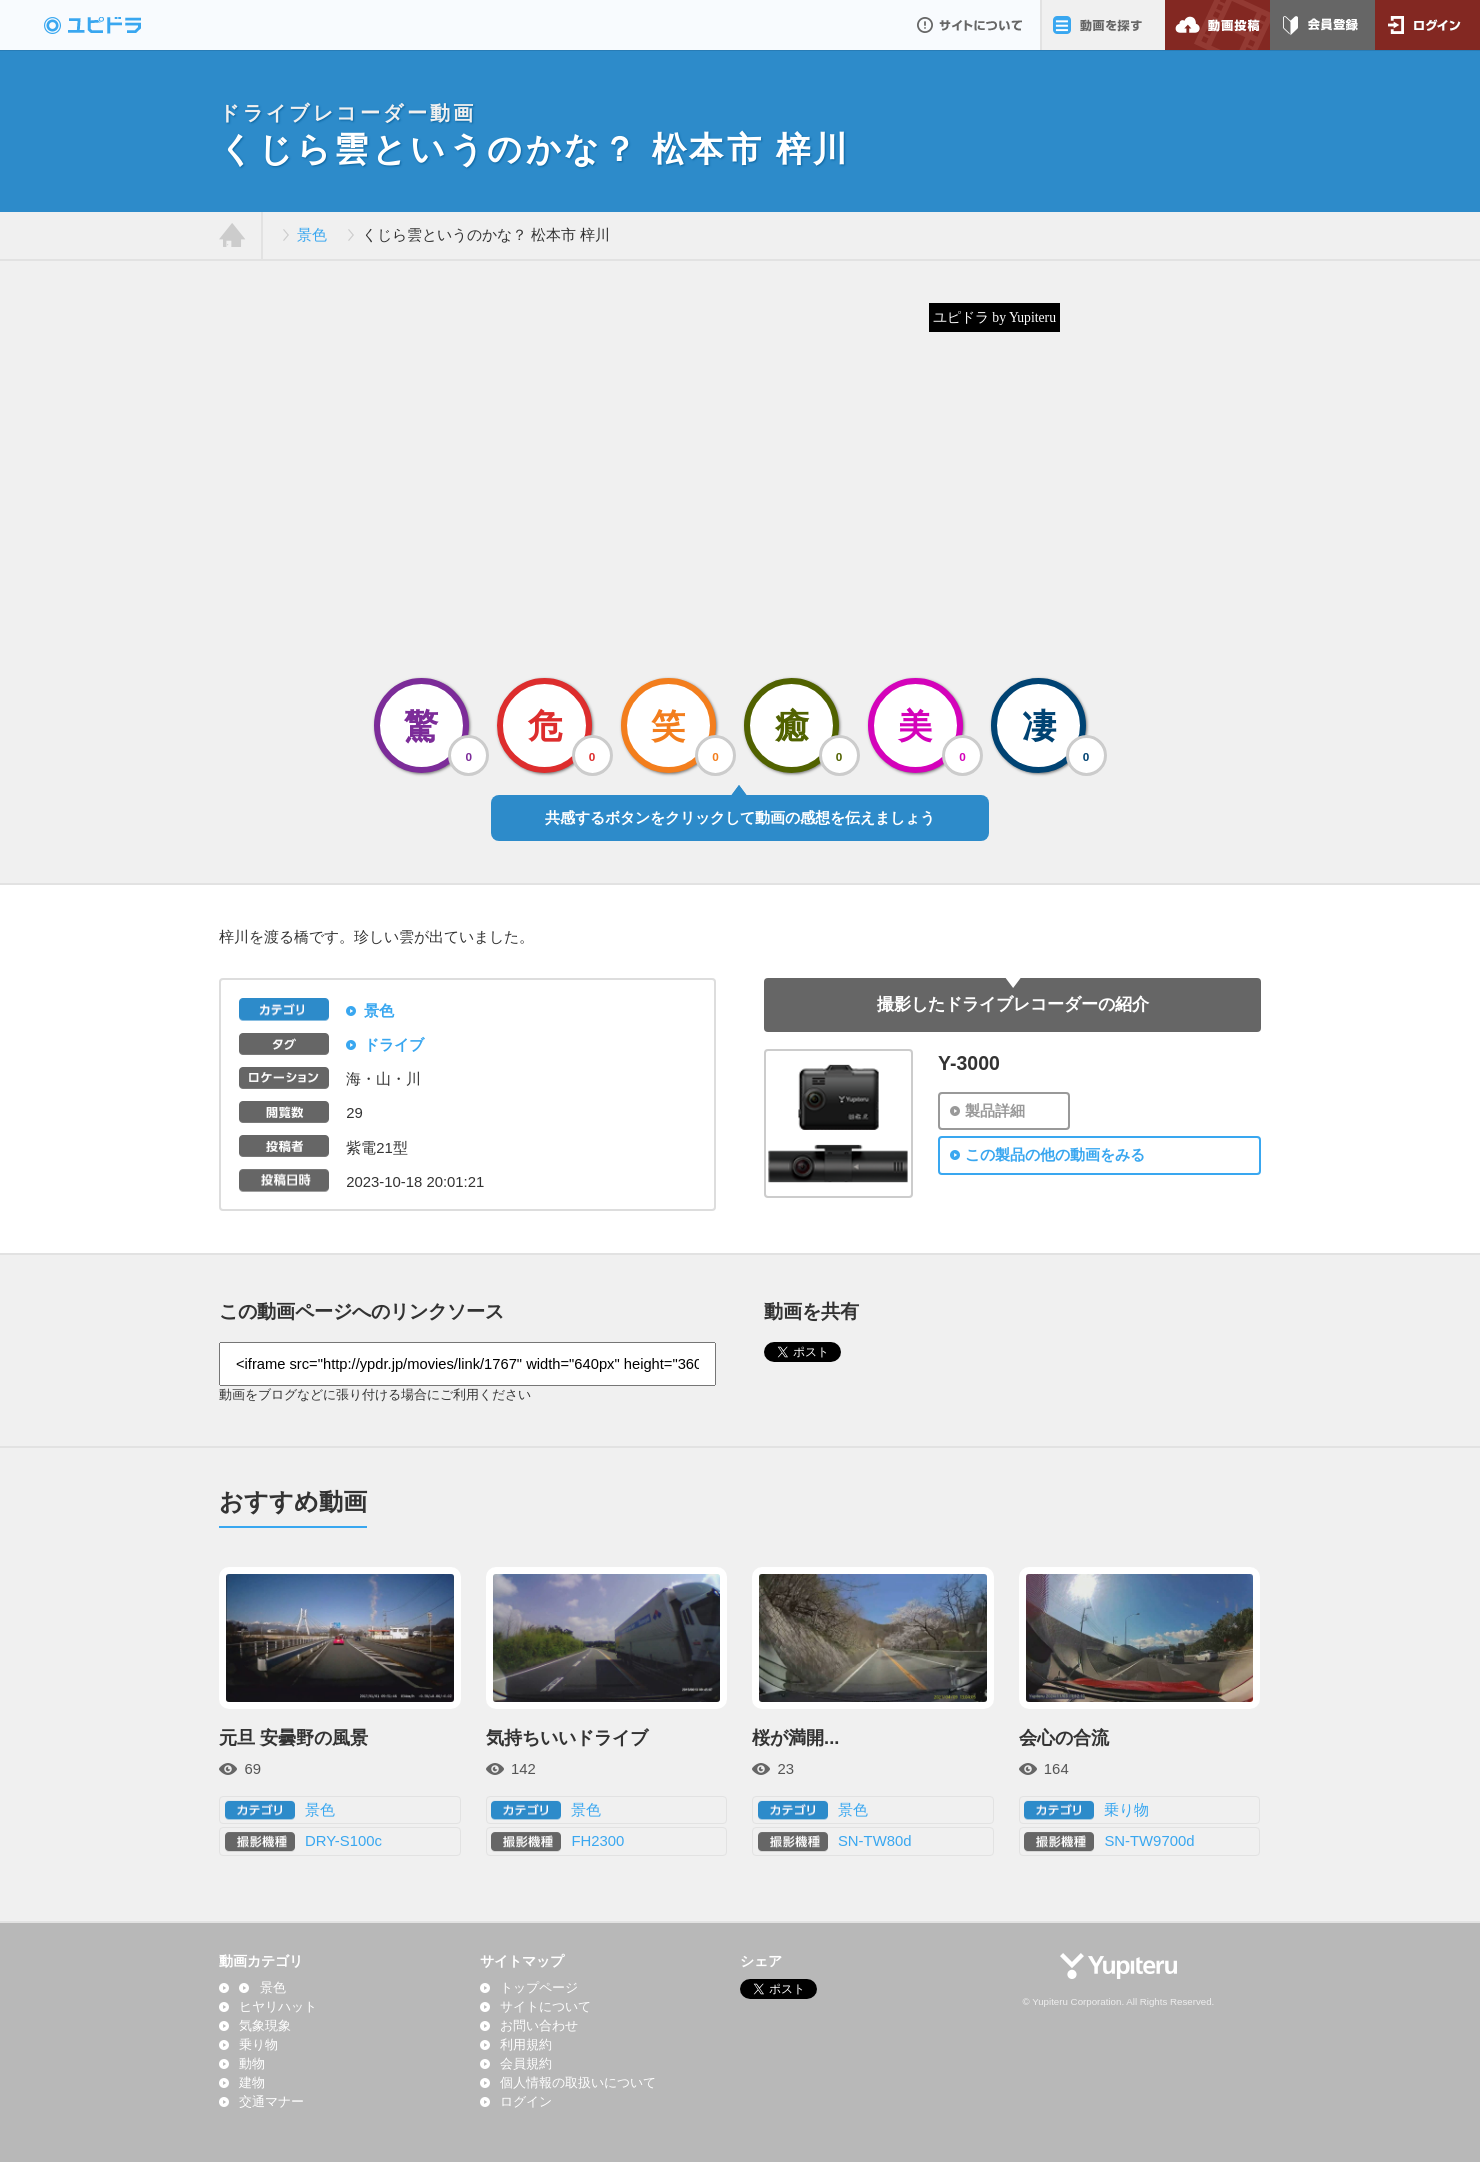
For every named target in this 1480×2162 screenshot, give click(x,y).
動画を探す (1102, 25)
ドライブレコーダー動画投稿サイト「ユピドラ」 (114, 25)
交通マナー (271, 2102)
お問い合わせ (539, 2026)
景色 (312, 235)
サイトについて (969, 25)
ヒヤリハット (278, 2007)
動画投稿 (1217, 25)
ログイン (1427, 25)
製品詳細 (995, 1111)
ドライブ (394, 1045)
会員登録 (1322, 25)
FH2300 (597, 1841)
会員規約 (526, 2064)
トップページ (539, 1988)
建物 (252, 2083)
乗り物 (1126, 1810)
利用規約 (526, 2045)
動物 (252, 2064)
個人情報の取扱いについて (578, 2083)
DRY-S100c (343, 1841)
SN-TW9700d (1149, 1841)
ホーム (232, 236)
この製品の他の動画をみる (1055, 1155)
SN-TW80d (875, 1841)
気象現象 (265, 2026)
